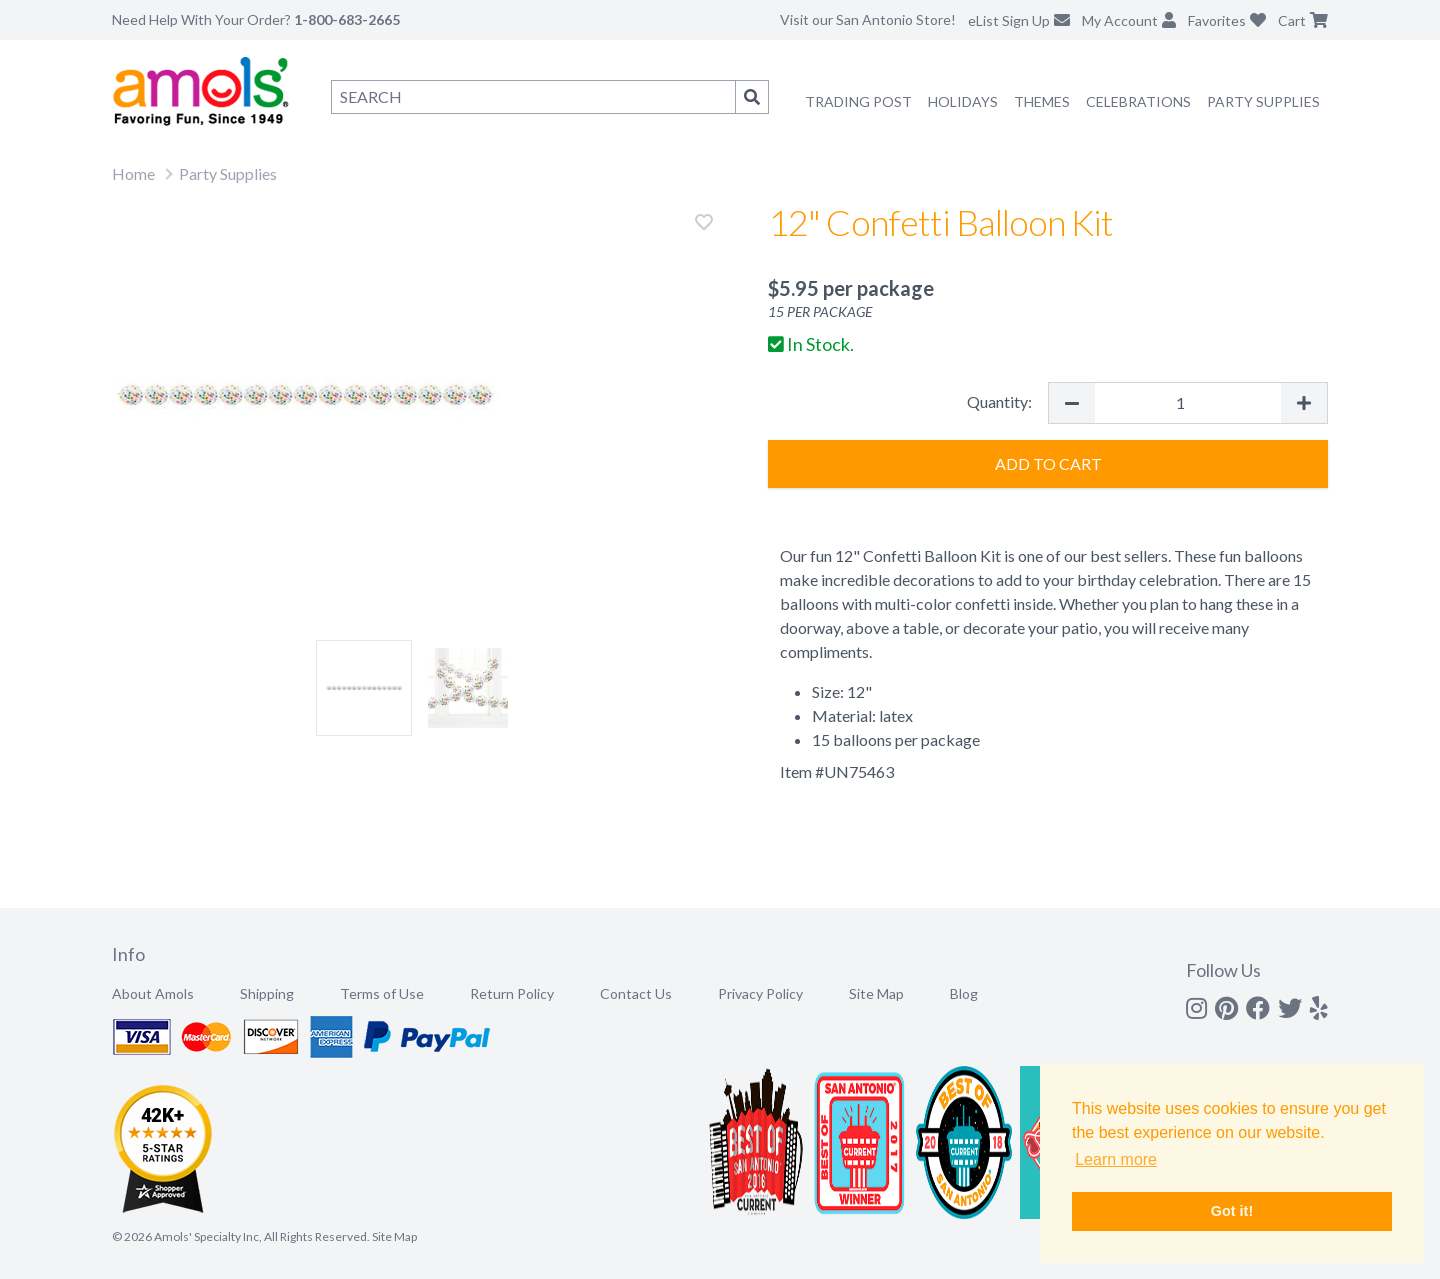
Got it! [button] (1232, 1211)
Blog (964, 993)
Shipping (267, 993)
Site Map (876, 993)
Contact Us (636, 993)
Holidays (963, 101)
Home (133, 173)
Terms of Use (382, 993)
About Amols (153, 993)
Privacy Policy (760, 993)
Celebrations (1138, 101)
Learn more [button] (1116, 1159)
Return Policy (512, 993)
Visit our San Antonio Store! (868, 19)
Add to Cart (1048, 463)
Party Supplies (1263, 101)
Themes (1042, 101)
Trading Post (858, 101)
